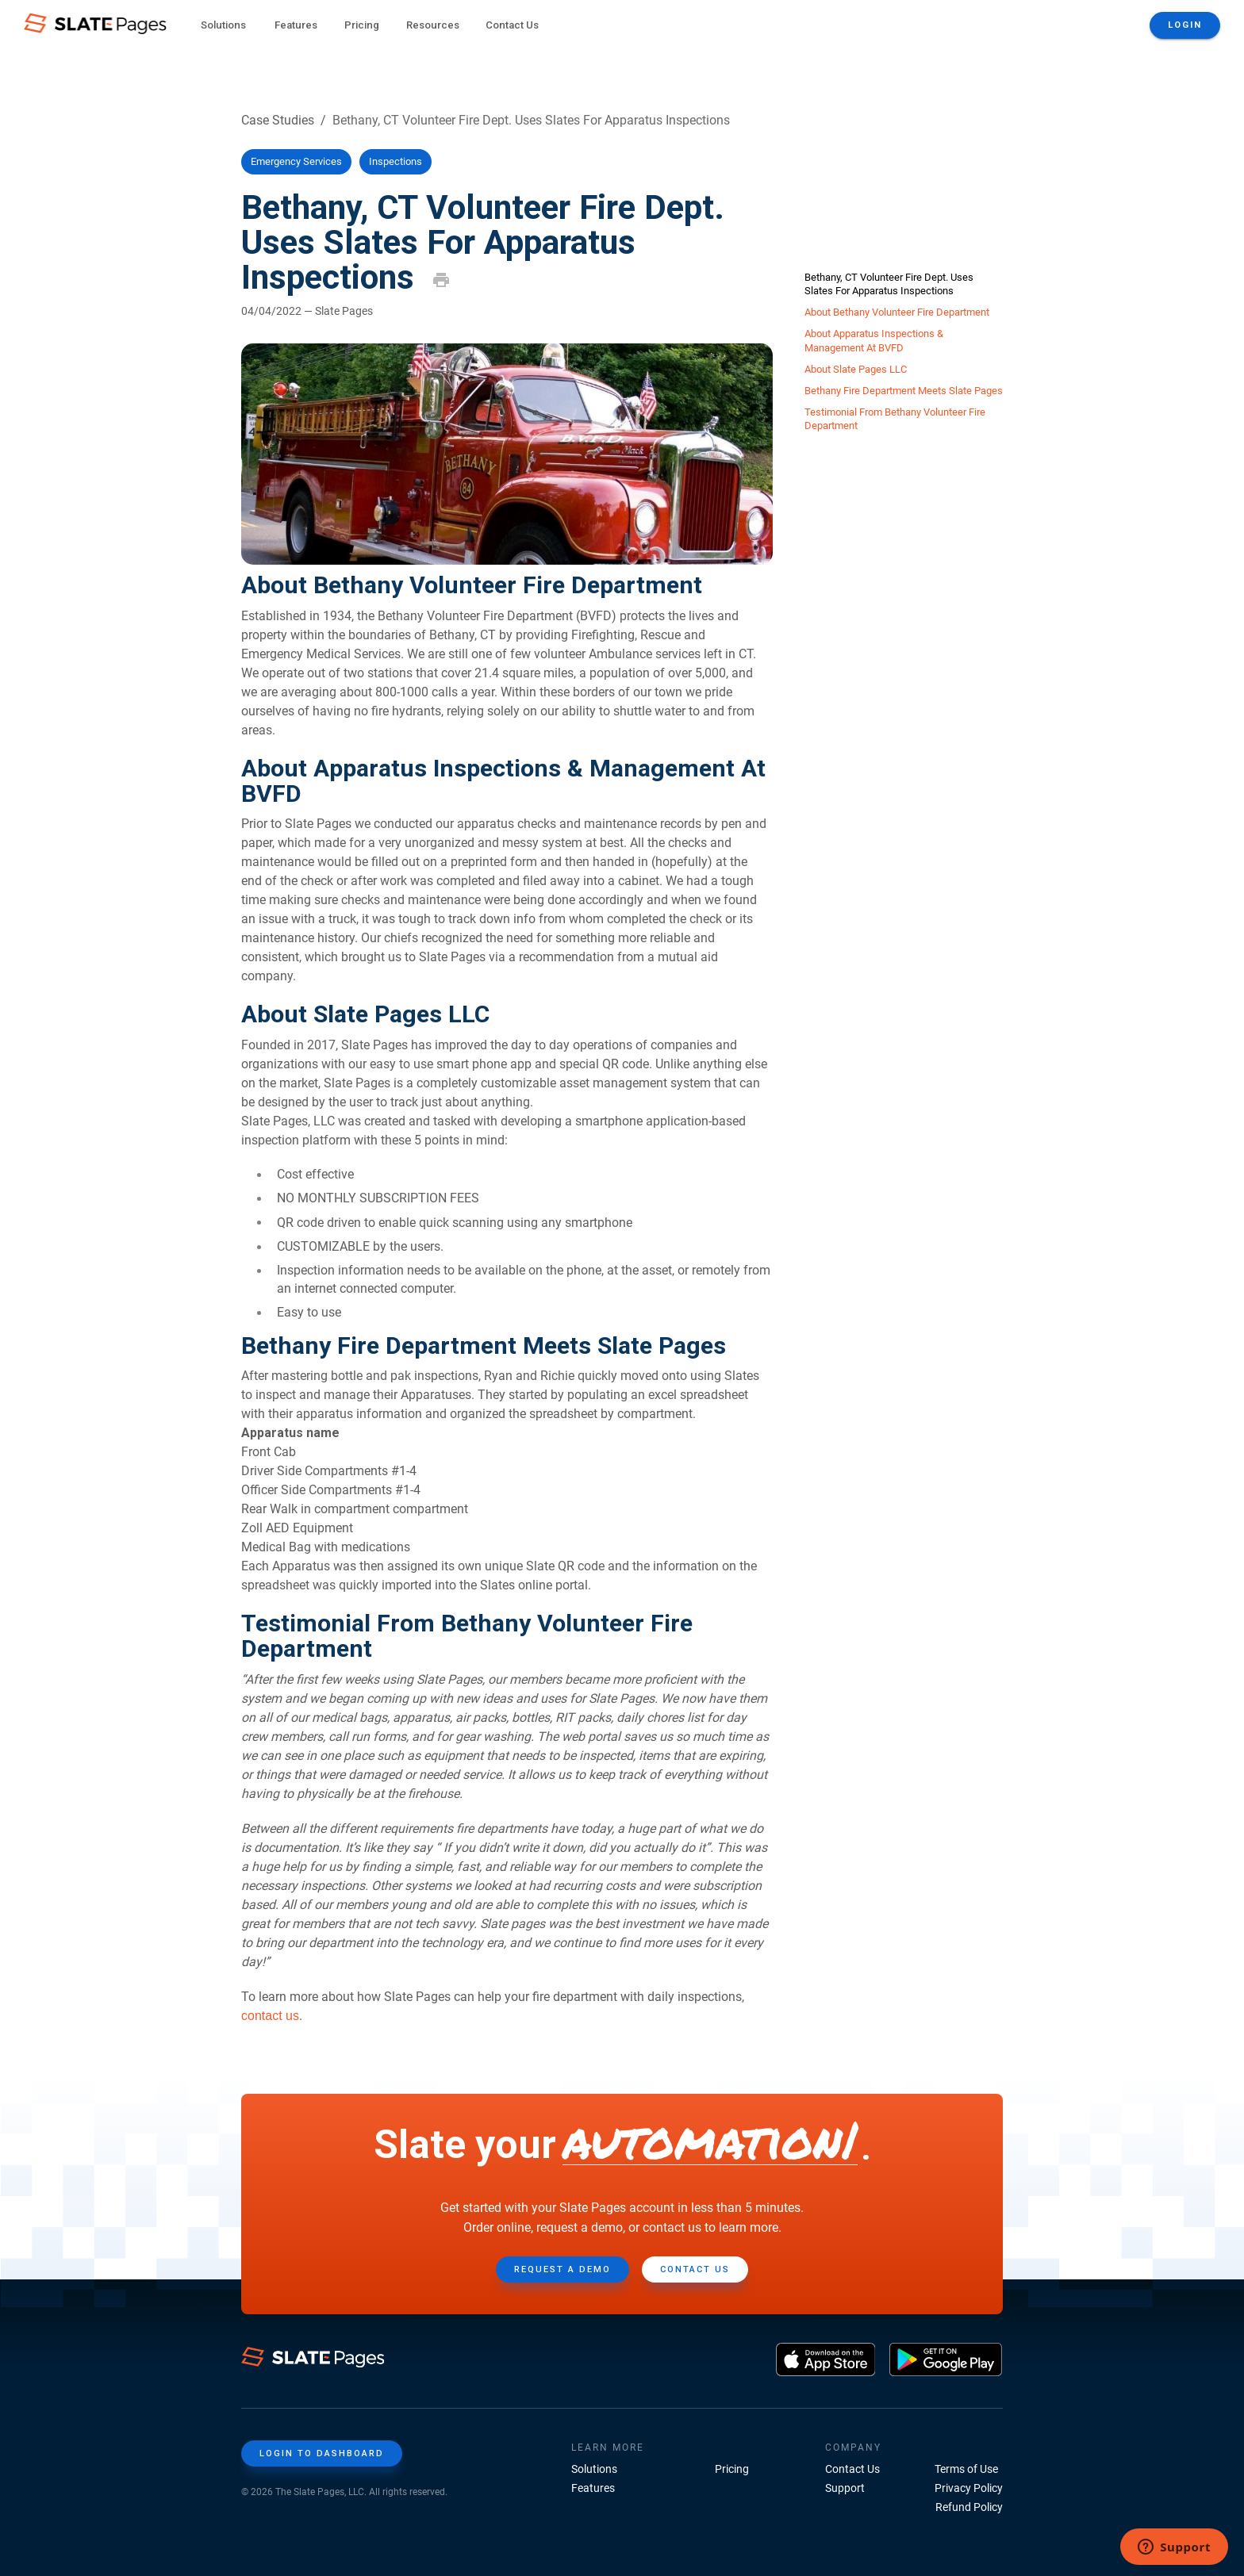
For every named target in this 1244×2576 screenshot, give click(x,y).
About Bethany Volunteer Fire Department (896, 312)
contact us (270, 2015)
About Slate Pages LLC (855, 369)
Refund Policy (969, 2507)
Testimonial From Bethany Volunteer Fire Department (894, 418)
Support (845, 2488)
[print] (441, 280)
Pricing (361, 25)
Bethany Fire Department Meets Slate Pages (903, 391)
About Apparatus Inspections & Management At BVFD (873, 340)
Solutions (594, 2469)
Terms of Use (966, 2469)
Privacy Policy (969, 2488)
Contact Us (512, 25)
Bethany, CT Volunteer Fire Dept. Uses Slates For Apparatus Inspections (888, 284)
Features (593, 2488)
